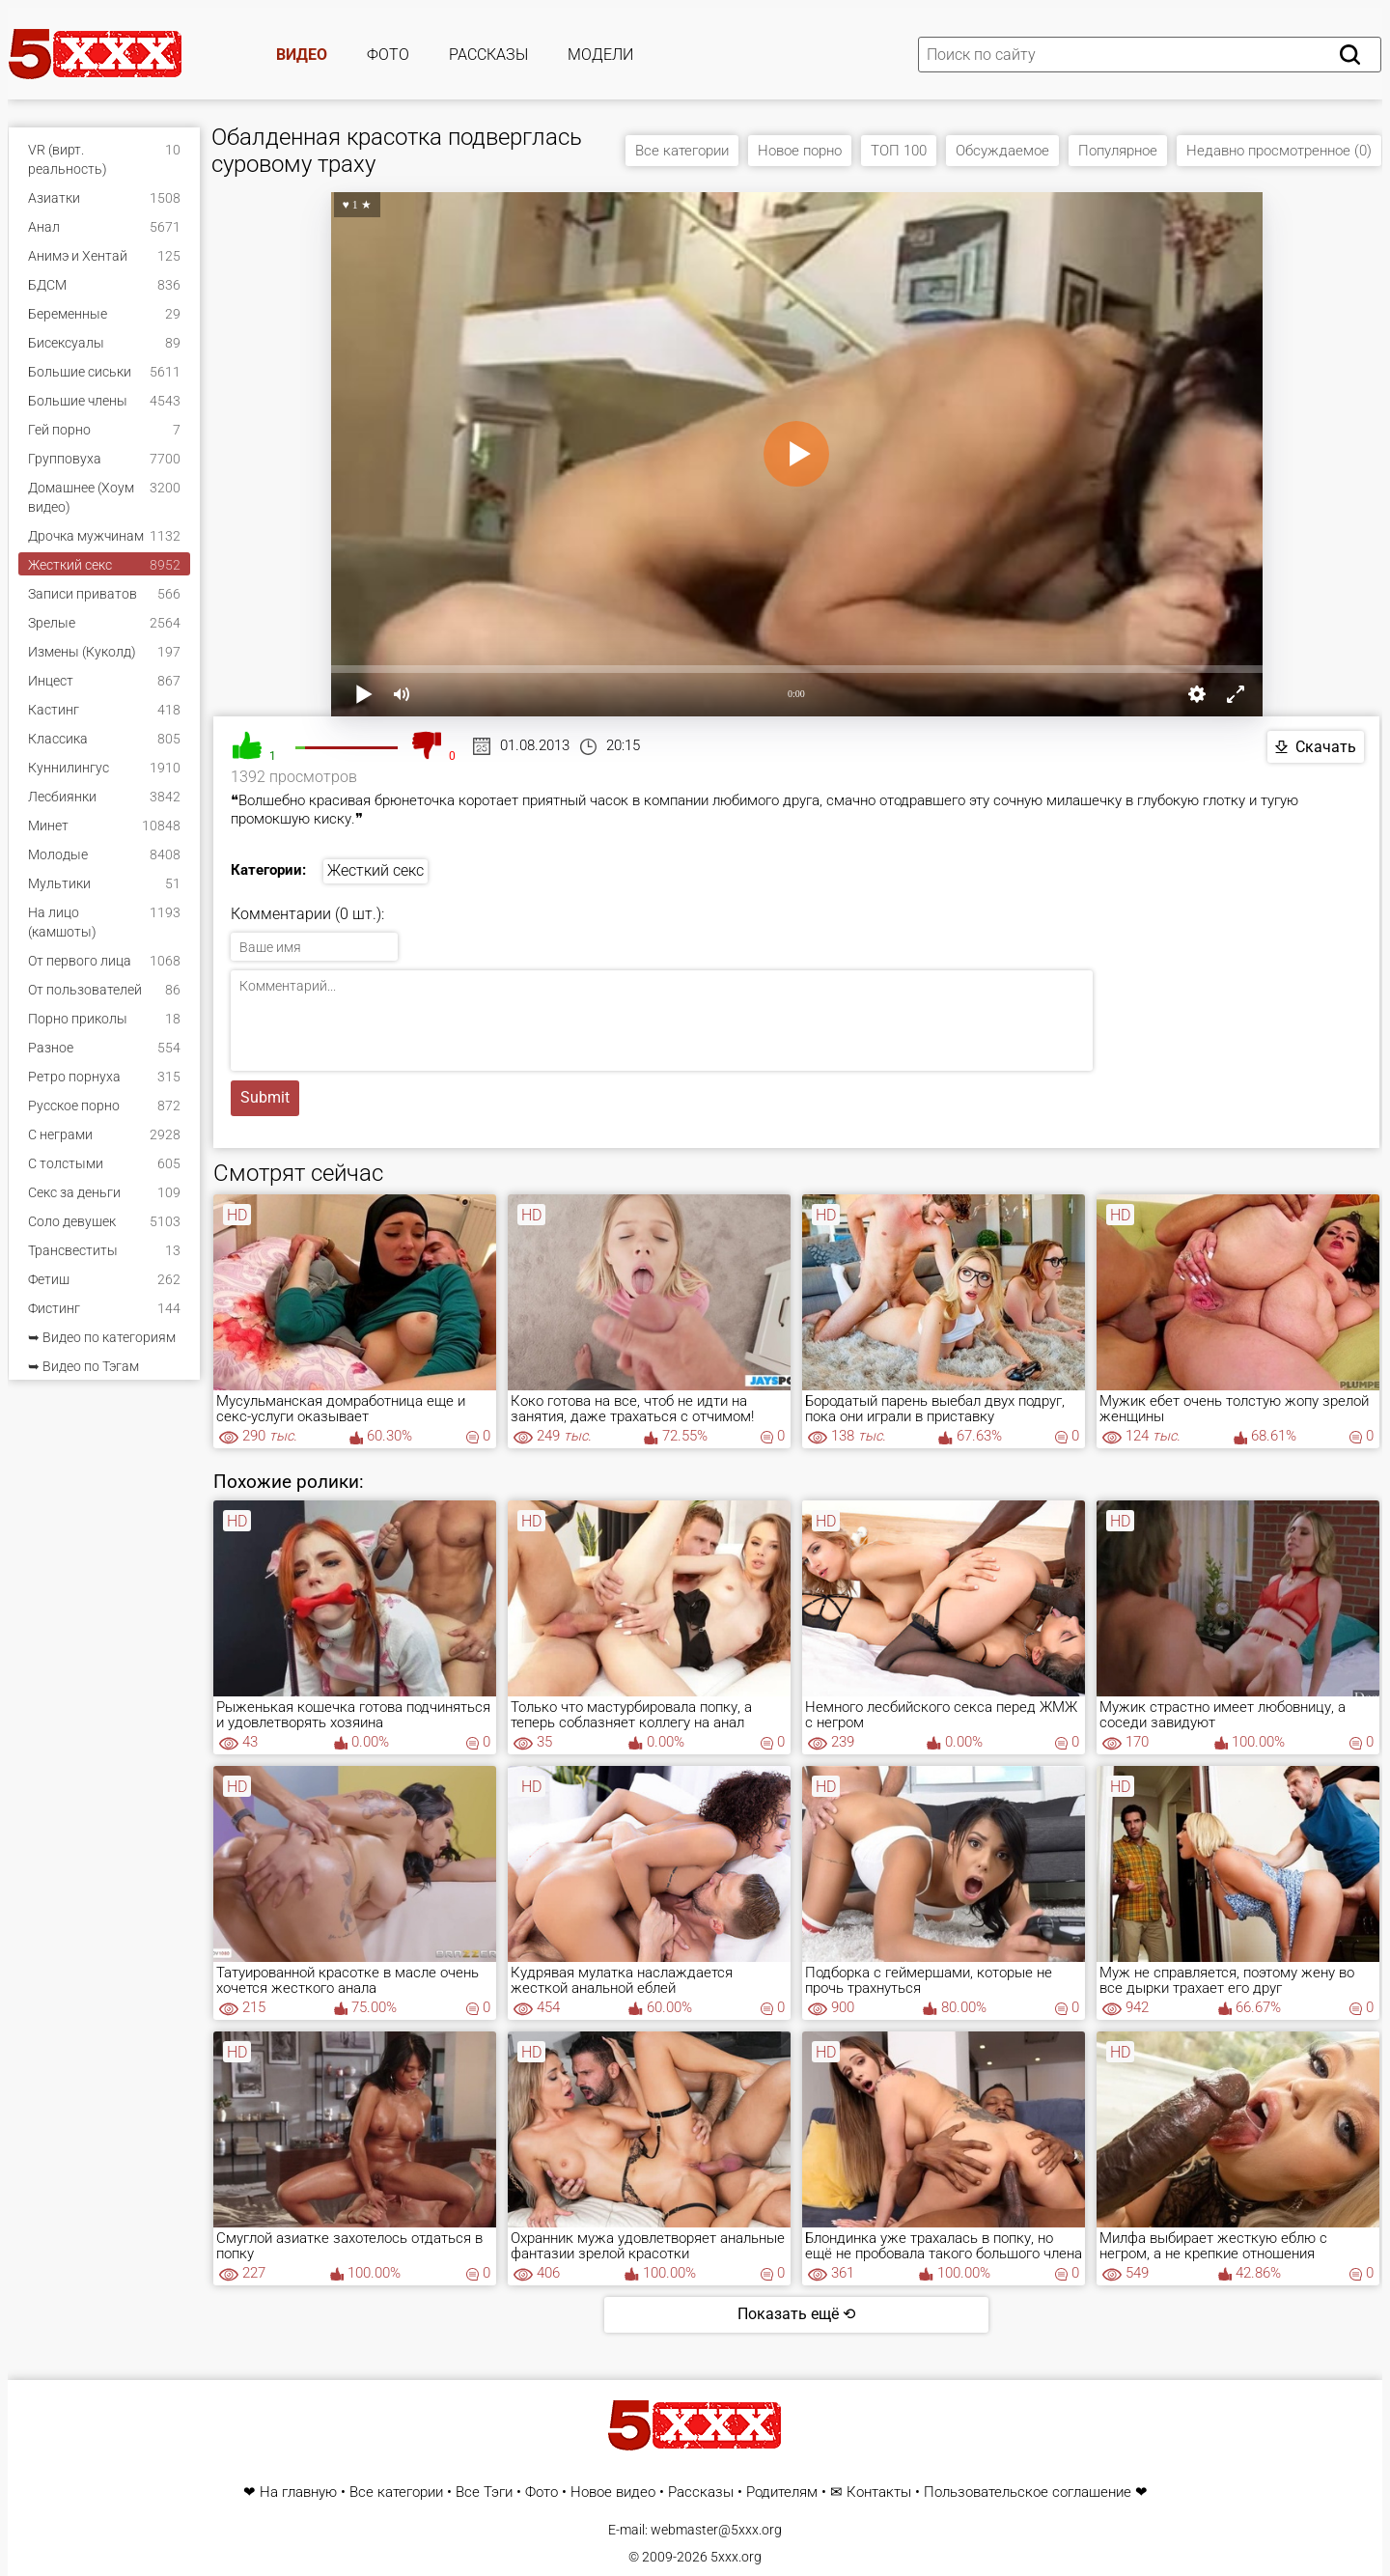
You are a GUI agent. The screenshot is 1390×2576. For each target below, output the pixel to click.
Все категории (682, 150)
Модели (600, 54)
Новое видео (612, 2492)
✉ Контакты (870, 2492)
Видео (301, 54)
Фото (388, 54)
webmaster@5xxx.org (716, 2529)
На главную (298, 2492)
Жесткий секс (375, 870)
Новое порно (800, 150)
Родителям (782, 2492)
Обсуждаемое (1002, 150)
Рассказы (488, 54)
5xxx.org (736, 2556)
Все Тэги (484, 2492)
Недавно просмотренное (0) (1279, 150)
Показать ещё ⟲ (796, 2314)
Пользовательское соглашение (1027, 2492)
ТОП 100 (899, 150)
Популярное (1117, 150)
